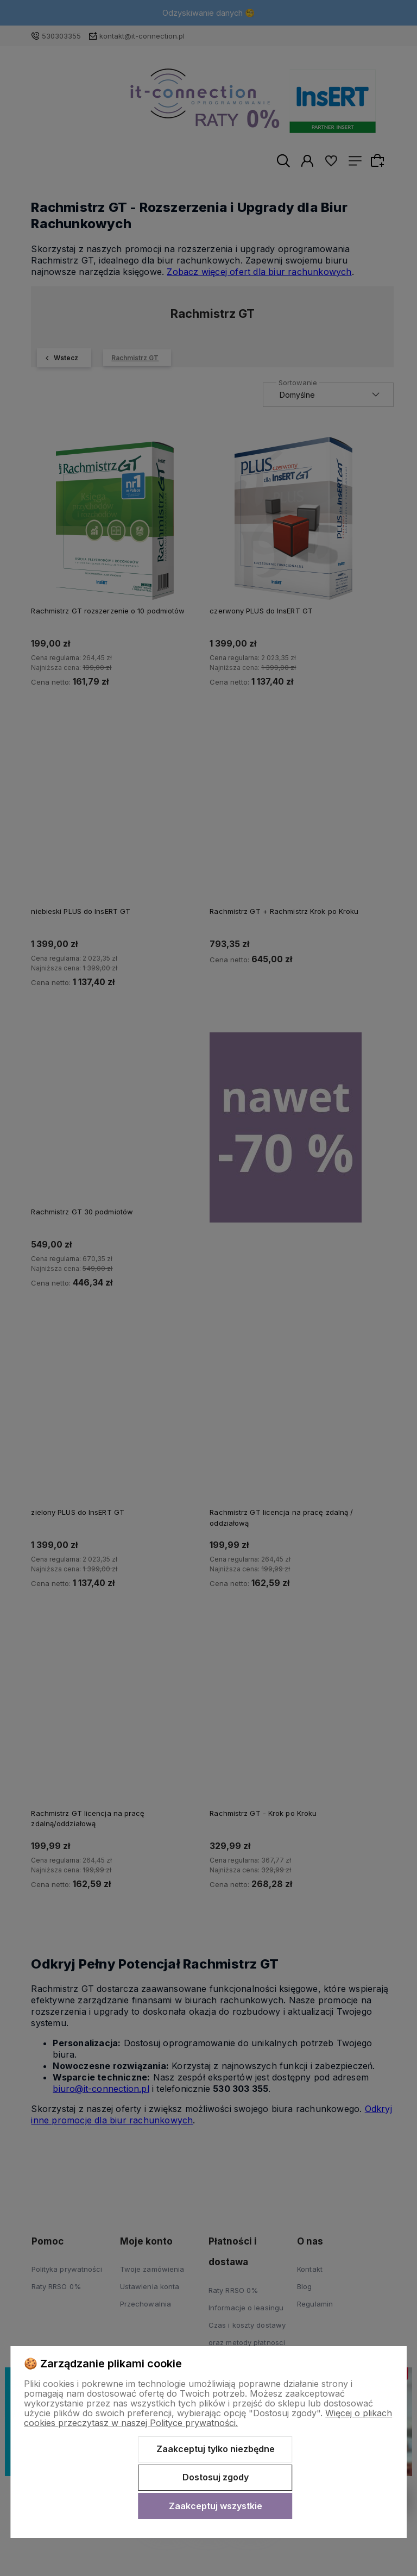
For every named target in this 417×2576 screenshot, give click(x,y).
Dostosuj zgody (215, 2477)
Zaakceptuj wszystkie (215, 2505)
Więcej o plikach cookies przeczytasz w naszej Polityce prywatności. (208, 2418)
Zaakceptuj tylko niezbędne (215, 2448)
